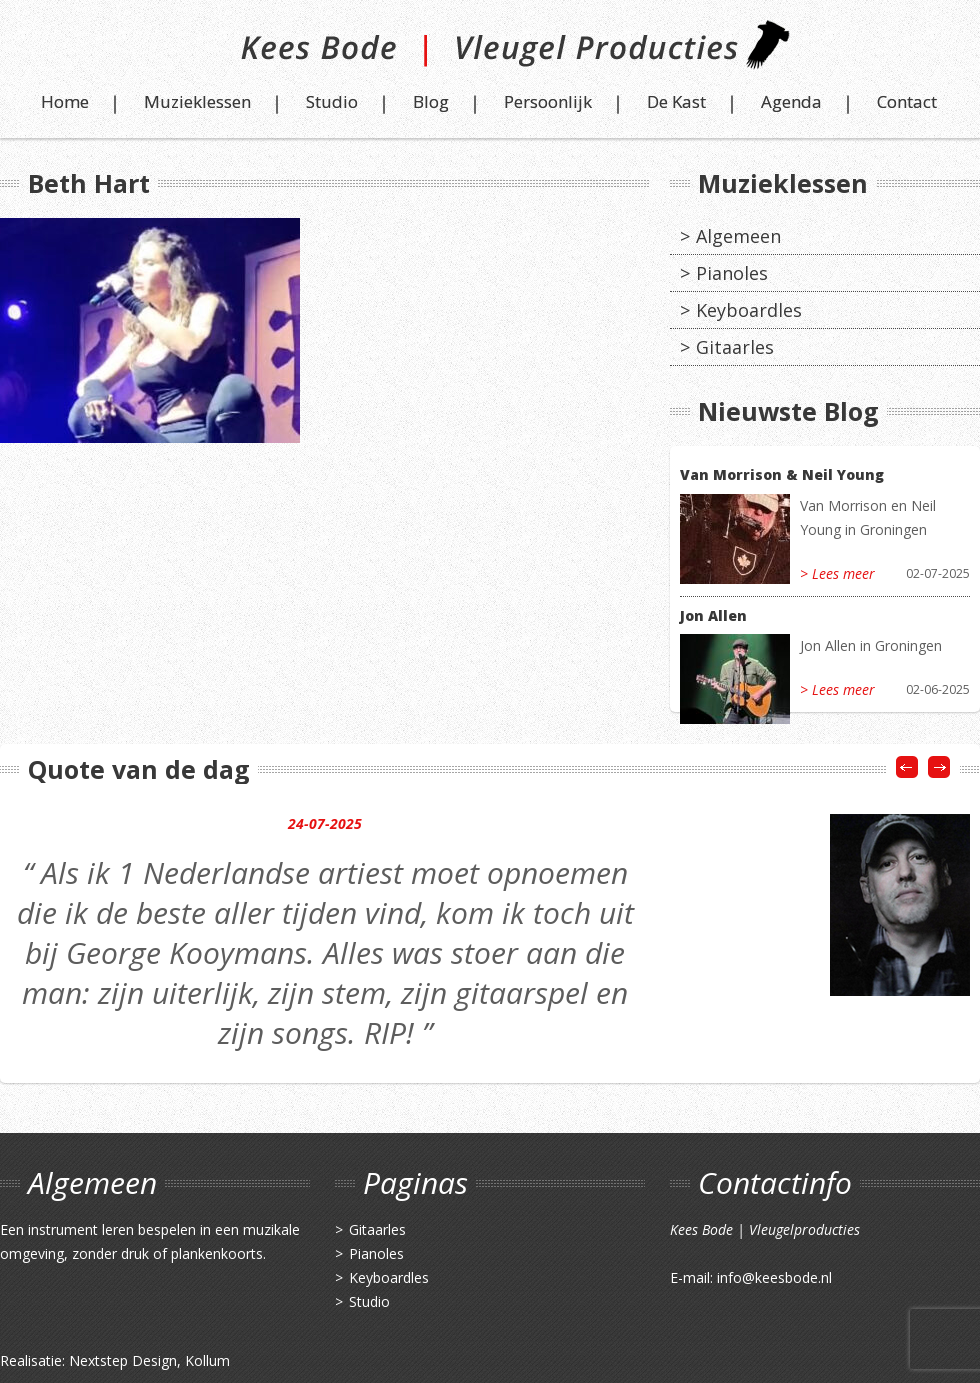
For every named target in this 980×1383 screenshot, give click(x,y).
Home (65, 101)
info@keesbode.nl (774, 1277)
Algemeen (738, 236)
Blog (431, 101)
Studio (332, 101)
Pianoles (732, 273)
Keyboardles (749, 310)
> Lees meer (837, 573)
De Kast (676, 101)
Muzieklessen (197, 101)
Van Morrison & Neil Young (782, 474)
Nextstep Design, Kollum (149, 1360)
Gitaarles (735, 347)
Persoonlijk (548, 101)
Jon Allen (713, 615)
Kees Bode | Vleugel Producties (490, 52)
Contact (907, 101)
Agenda (791, 101)
